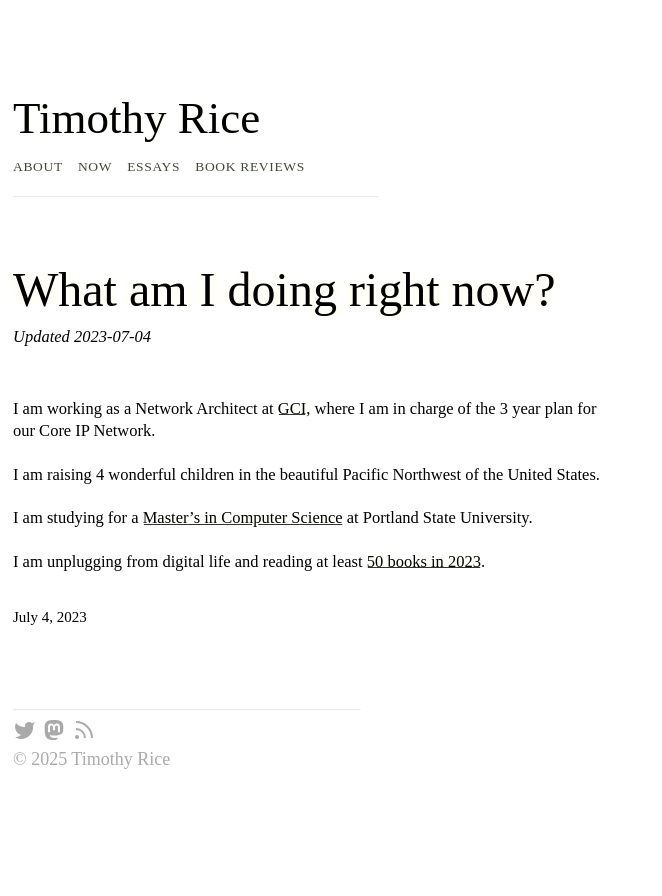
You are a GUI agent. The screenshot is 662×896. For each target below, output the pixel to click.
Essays (153, 166)
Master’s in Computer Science (243, 517)
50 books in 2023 (424, 561)
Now (95, 166)
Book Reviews (250, 166)
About (38, 166)
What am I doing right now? (284, 289)
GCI (292, 408)
